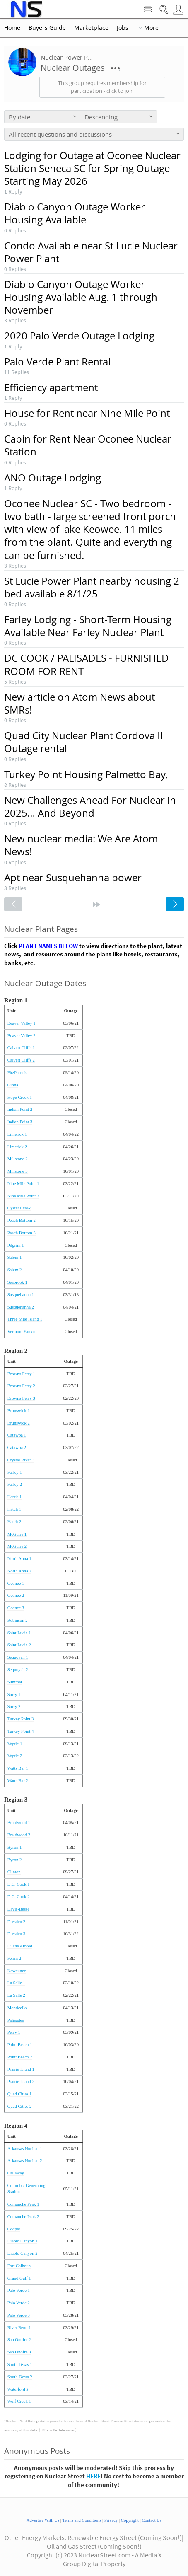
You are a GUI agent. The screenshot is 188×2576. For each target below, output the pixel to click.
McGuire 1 (17, 1534)
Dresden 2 (16, 1921)
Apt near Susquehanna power (73, 877)
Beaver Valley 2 (21, 1035)
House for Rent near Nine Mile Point (87, 413)
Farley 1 (14, 1472)
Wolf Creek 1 (19, 2401)
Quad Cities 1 (19, 2094)
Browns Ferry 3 (21, 1398)
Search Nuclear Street (164, 9)
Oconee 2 (15, 1595)
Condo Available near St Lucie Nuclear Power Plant (91, 252)
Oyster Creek (19, 1208)
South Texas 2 (19, 2377)
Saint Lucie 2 (19, 1644)
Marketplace (91, 27)
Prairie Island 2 (20, 2081)
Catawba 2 (16, 1447)
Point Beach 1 (19, 2044)
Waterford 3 (18, 2389)
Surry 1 (14, 1694)
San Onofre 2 (19, 2339)
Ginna (12, 1085)
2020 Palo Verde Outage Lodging (79, 335)
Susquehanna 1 (20, 1294)
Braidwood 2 (18, 1835)
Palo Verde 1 (18, 2290)
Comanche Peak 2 (23, 2216)
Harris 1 (14, 1497)
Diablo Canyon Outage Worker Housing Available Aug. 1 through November (80, 297)
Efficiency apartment (51, 387)
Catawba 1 (16, 1435)
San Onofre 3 (19, 2352)
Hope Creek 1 (19, 1097)
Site (147, 9)
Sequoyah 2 (17, 1669)
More (151, 27)
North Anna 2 (19, 1571)
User (178, 9)
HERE (93, 2476)
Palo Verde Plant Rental (57, 361)
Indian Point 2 (19, 1109)
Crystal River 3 (20, 1460)
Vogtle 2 (14, 1756)
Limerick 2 (17, 1146)
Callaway (15, 2173)
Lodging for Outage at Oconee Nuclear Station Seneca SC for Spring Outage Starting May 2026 (92, 168)
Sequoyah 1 (17, 1657)
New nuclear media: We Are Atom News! (81, 845)
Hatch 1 (14, 1509)
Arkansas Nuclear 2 (24, 2160)
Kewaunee (16, 1971)
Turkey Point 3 (20, 1719)
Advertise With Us (43, 2520)
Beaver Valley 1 (21, 1023)
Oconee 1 (15, 1583)
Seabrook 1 (17, 1282)
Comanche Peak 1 (23, 2204)
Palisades (15, 2020)
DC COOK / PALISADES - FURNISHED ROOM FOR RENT (86, 664)
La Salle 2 (16, 1995)
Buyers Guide (47, 27)
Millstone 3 (17, 1171)
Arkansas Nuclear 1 (24, 2148)
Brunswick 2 (18, 1423)
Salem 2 (14, 1269)
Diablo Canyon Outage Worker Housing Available (74, 213)
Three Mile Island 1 (24, 1319)
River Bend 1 (19, 2327)
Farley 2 (14, 1484)
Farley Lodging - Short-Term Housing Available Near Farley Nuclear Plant (87, 626)
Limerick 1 (17, 1134)
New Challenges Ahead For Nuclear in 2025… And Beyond (90, 806)
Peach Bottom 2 (21, 1220)
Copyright (130, 2520)
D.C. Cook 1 (18, 1884)
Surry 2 (14, 1706)
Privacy (111, 2520)
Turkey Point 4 (20, 1731)
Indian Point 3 (19, 1122)
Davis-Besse (18, 1909)
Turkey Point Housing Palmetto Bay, (86, 774)
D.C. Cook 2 (18, 1896)
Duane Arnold (19, 1946)
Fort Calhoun (19, 2266)
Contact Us (152, 2520)
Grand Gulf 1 (19, 2278)
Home (12, 27)
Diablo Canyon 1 (22, 2241)
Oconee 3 (15, 1608)
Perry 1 (13, 2032)
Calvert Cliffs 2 (21, 1060)
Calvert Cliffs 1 (21, 1047)
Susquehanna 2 (20, 1307)
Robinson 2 (17, 1620)
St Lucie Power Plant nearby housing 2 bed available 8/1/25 (91, 587)
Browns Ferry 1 (21, 1373)
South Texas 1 (19, 2364)
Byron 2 (14, 1860)
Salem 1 (14, 1257)
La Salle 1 (16, 1983)
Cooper (13, 2229)
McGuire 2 (17, 1546)
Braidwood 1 (18, 1822)
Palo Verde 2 (18, 2302)
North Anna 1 (19, 1558)
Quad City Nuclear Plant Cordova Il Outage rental (83, 742)
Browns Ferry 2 (21, 1386)
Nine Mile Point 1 (23, 1183)
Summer (14, 1682)
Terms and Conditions (81, 2520)
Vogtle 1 (14, 1744)
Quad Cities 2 (19, 2106)
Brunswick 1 (18, 1410)
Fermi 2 (14, 1958)
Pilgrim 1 (15, 1245)
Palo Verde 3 (18, 2315)
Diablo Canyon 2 (22, 2253)
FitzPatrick (17, 1072)
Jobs (122, 27)
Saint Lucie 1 (19, 1632)
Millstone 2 (17, 1158)
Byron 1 (14, 1847)
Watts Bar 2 (17, 1780)
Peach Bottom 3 (21, 1233)
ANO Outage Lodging (52, 477)
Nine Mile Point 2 (23, 1196)
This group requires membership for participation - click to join (102, 87)
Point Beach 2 (19, 2057)
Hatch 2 (14, 1521)
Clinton (14, 1872)
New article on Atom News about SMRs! (79, 703)
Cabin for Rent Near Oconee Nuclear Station (87, 445)
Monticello (17, 2007)
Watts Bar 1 (17, 1768)
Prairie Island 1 (20, 2069)
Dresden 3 (16, 1933)
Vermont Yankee (21, 1331)
